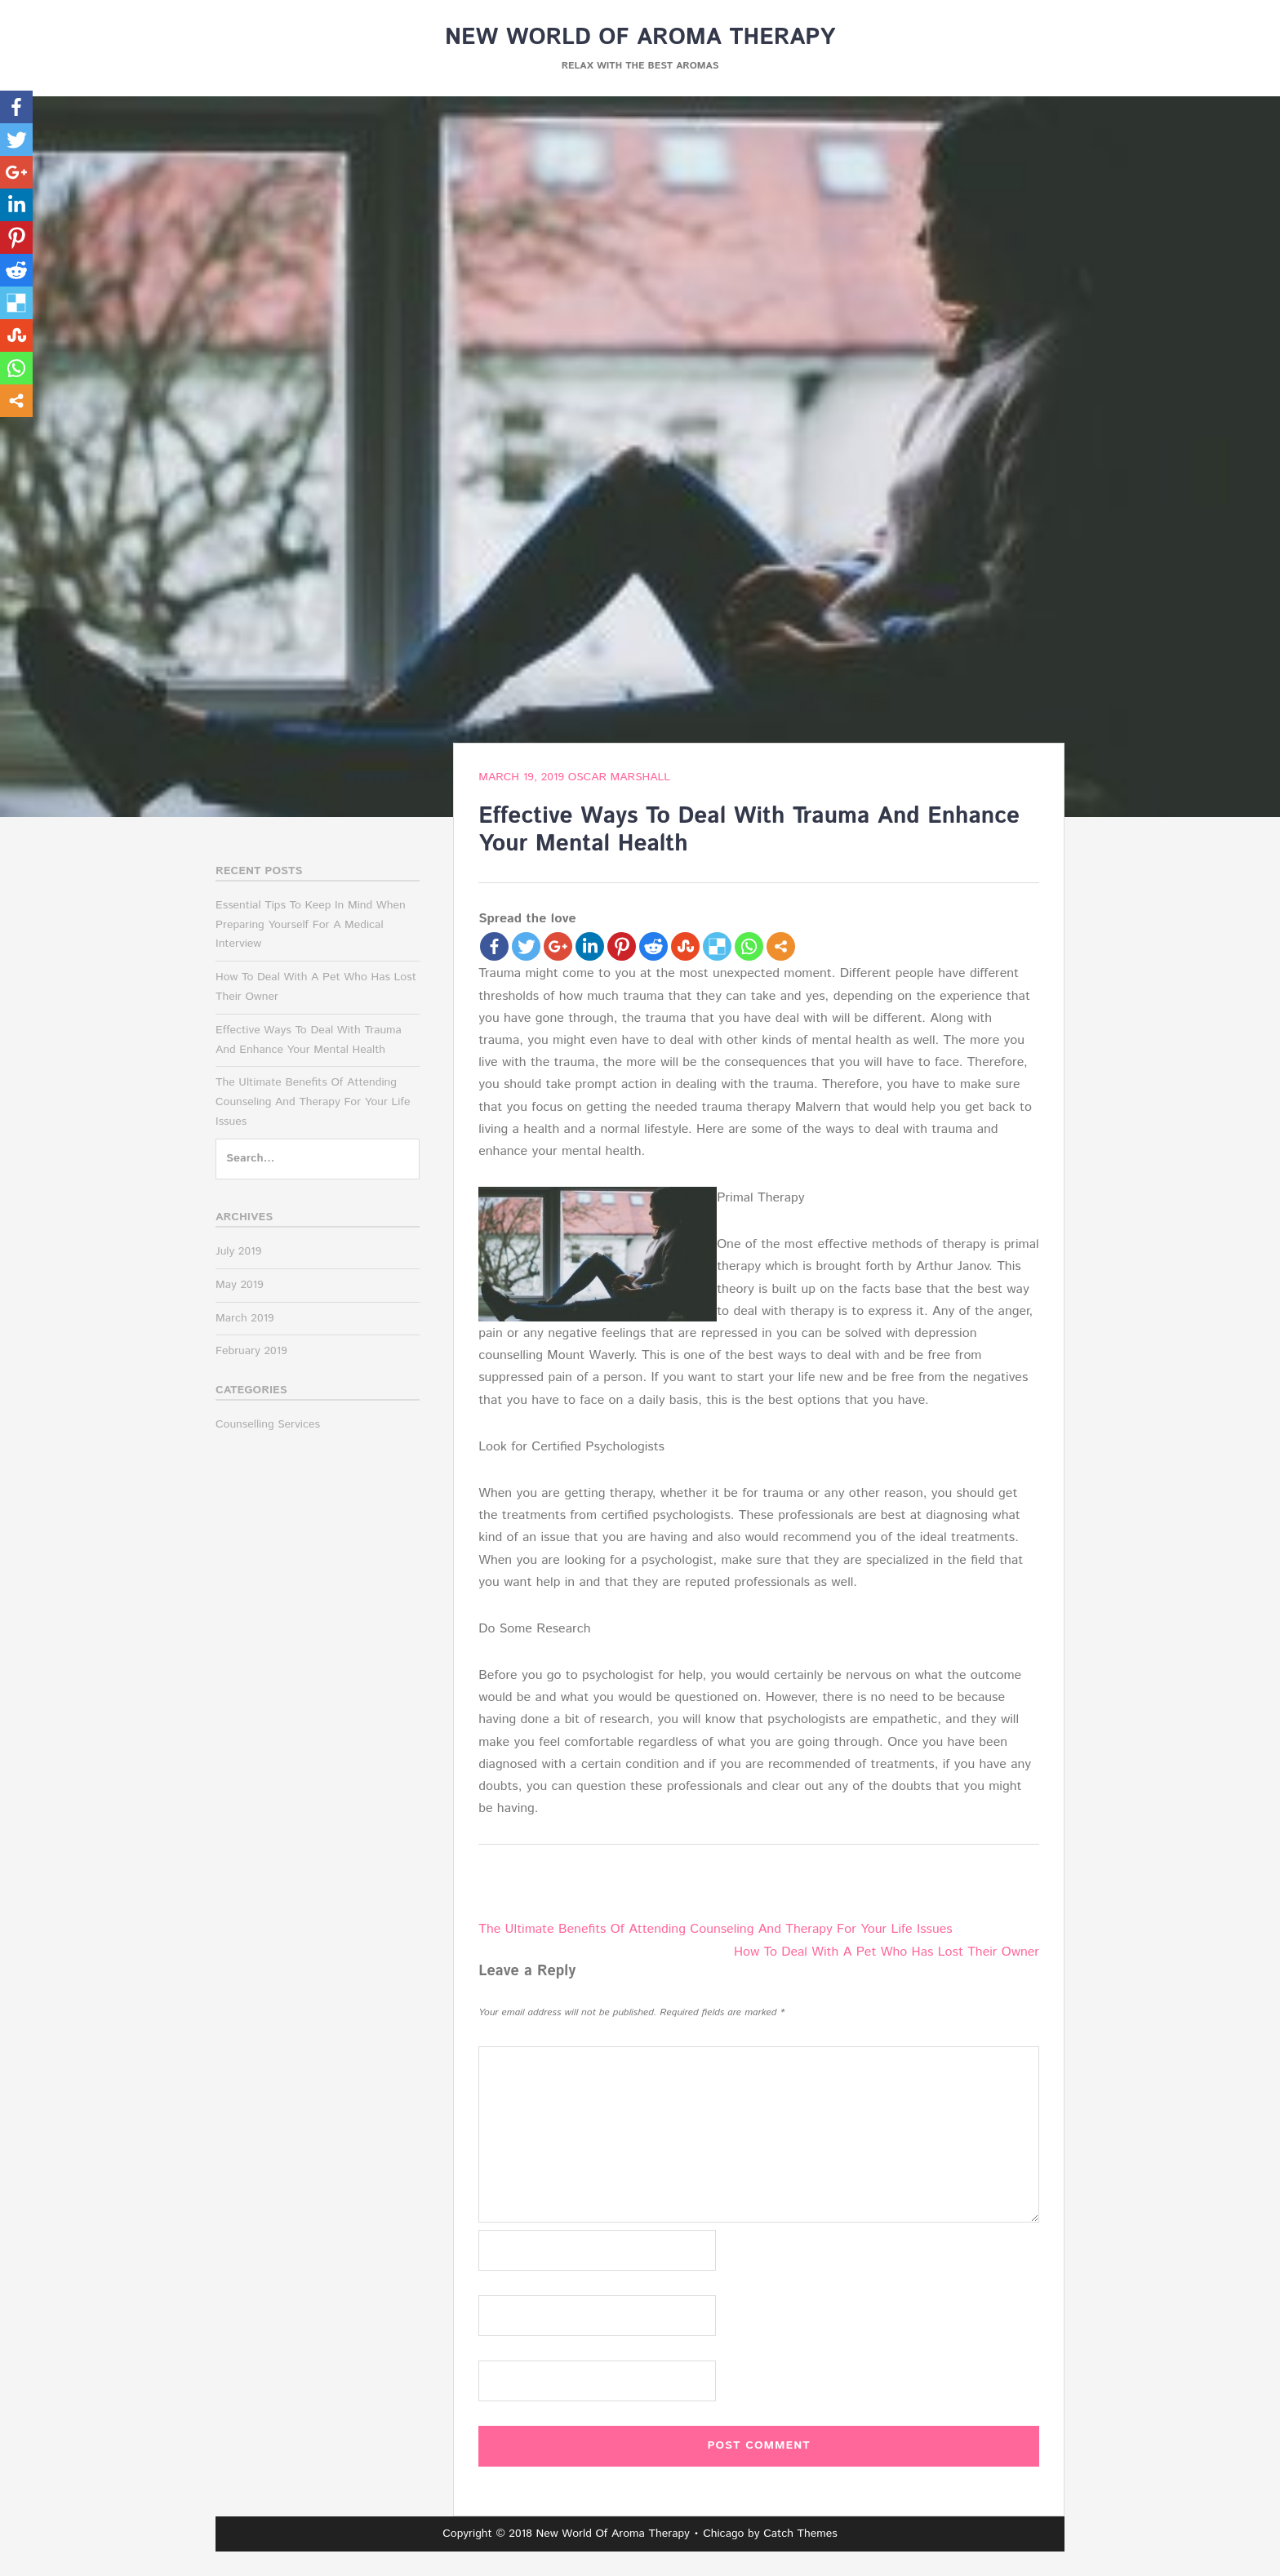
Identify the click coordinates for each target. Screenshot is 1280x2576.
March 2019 (245, 1318)
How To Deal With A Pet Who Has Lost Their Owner (886, 1952)
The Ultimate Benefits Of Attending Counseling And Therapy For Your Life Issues (715, 1929)
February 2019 (251, 1351)
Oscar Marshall (619, 777)
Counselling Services (268, 1424)
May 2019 (240, 1285)
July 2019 (238, 1251)
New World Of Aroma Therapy (640, 37)
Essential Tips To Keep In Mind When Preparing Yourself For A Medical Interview (311, 925)
